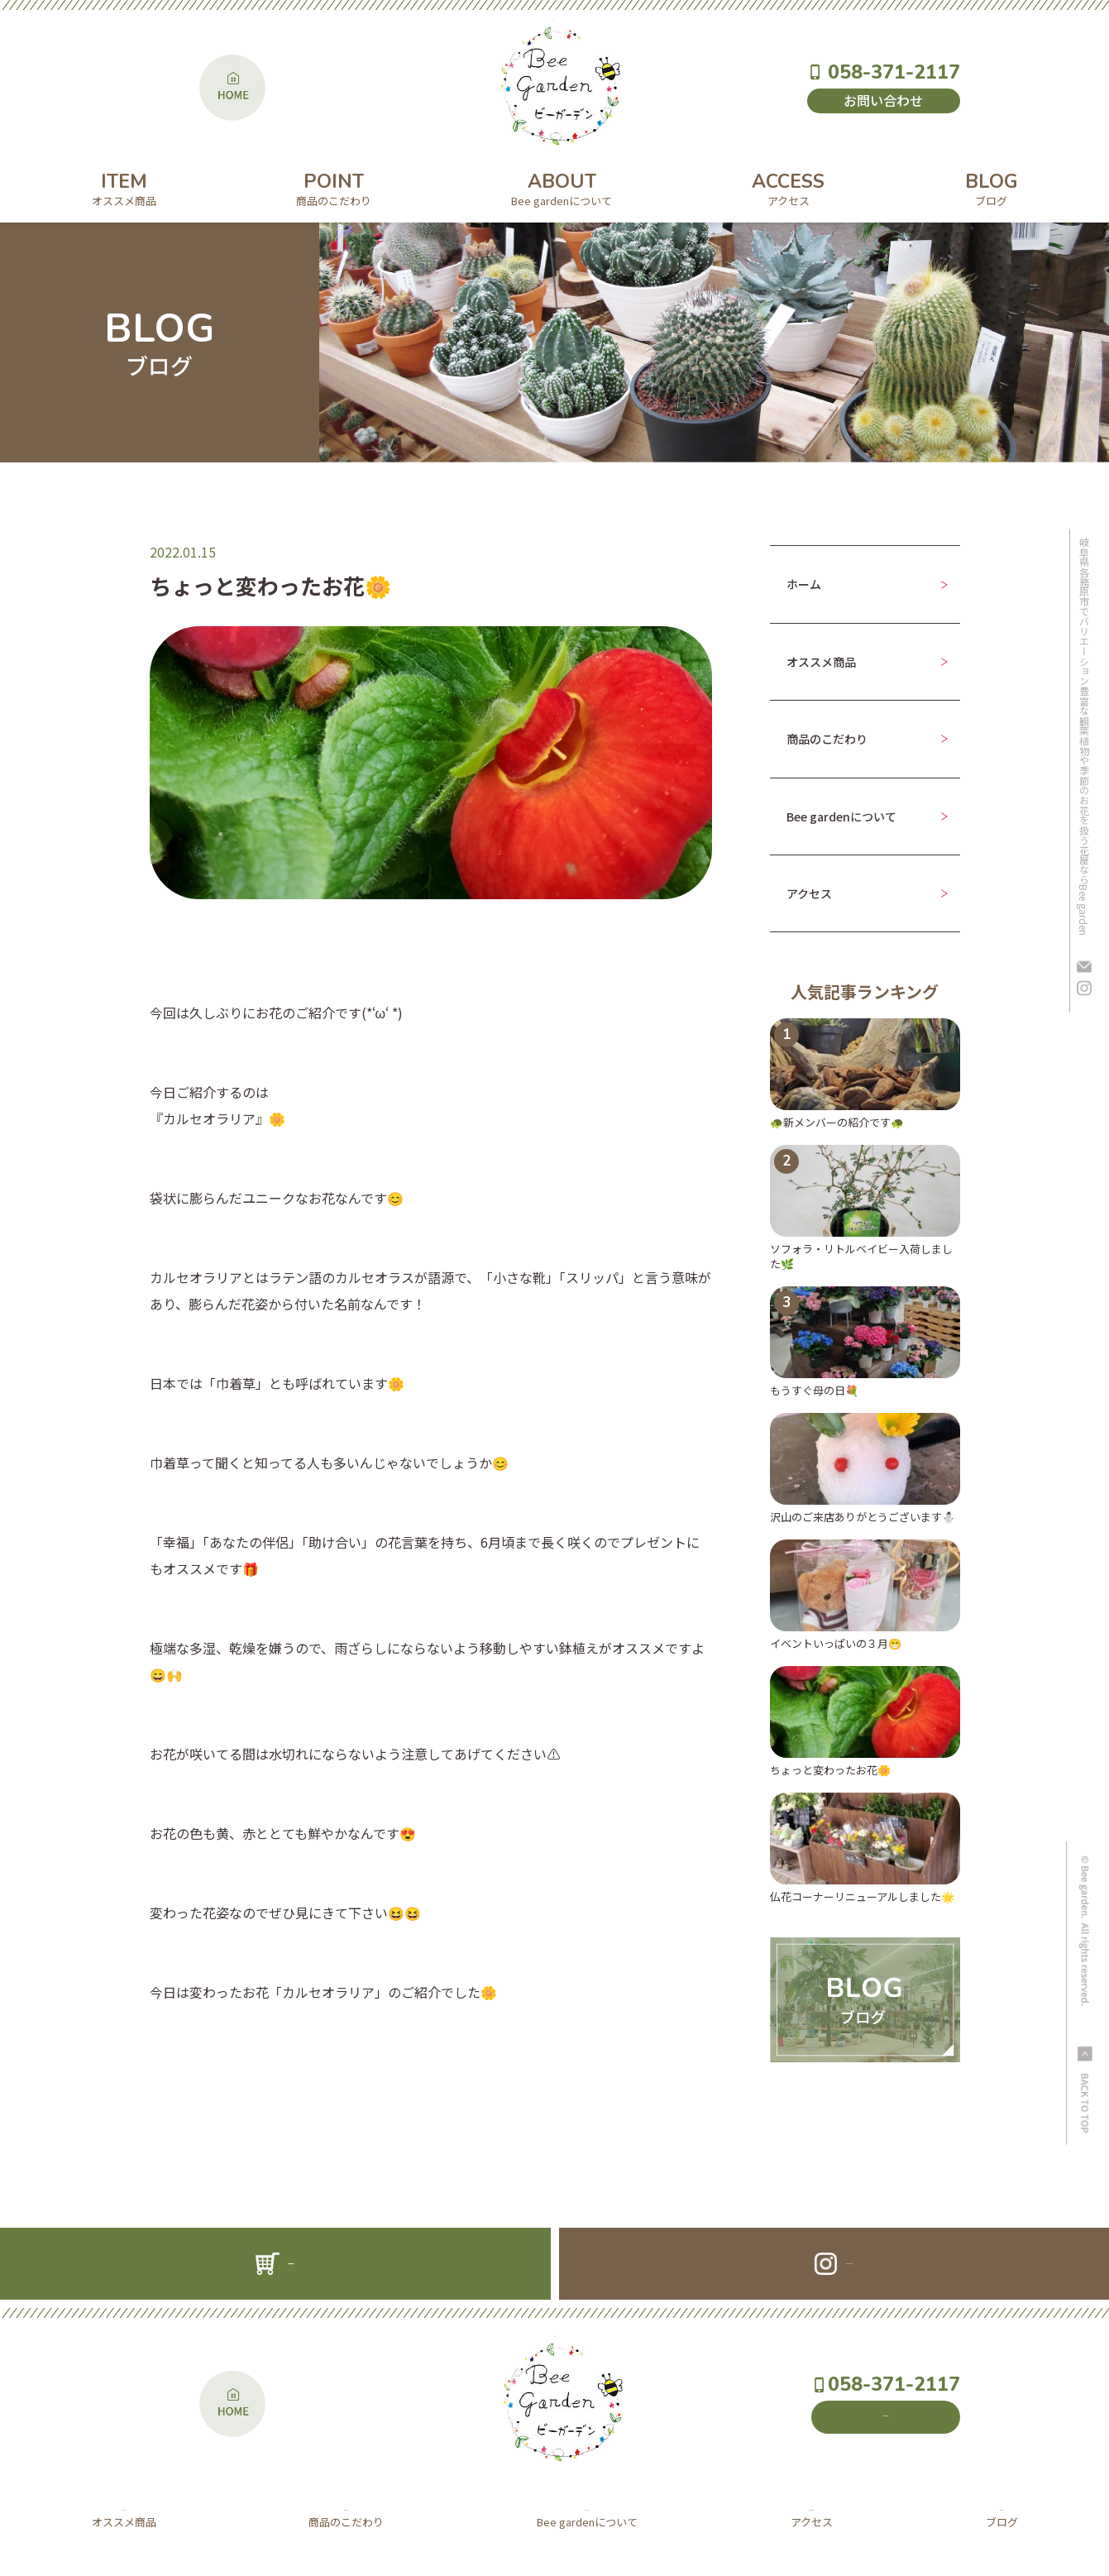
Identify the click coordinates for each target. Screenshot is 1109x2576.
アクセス (809, 893)
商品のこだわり (827, 738)
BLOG (991, 187)
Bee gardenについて (841, 816)
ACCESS (788, 187)
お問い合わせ (883, 100)
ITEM (124, 187)
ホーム (803, 584)
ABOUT (561, 187)
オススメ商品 (821, 662)
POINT (333, 187)
